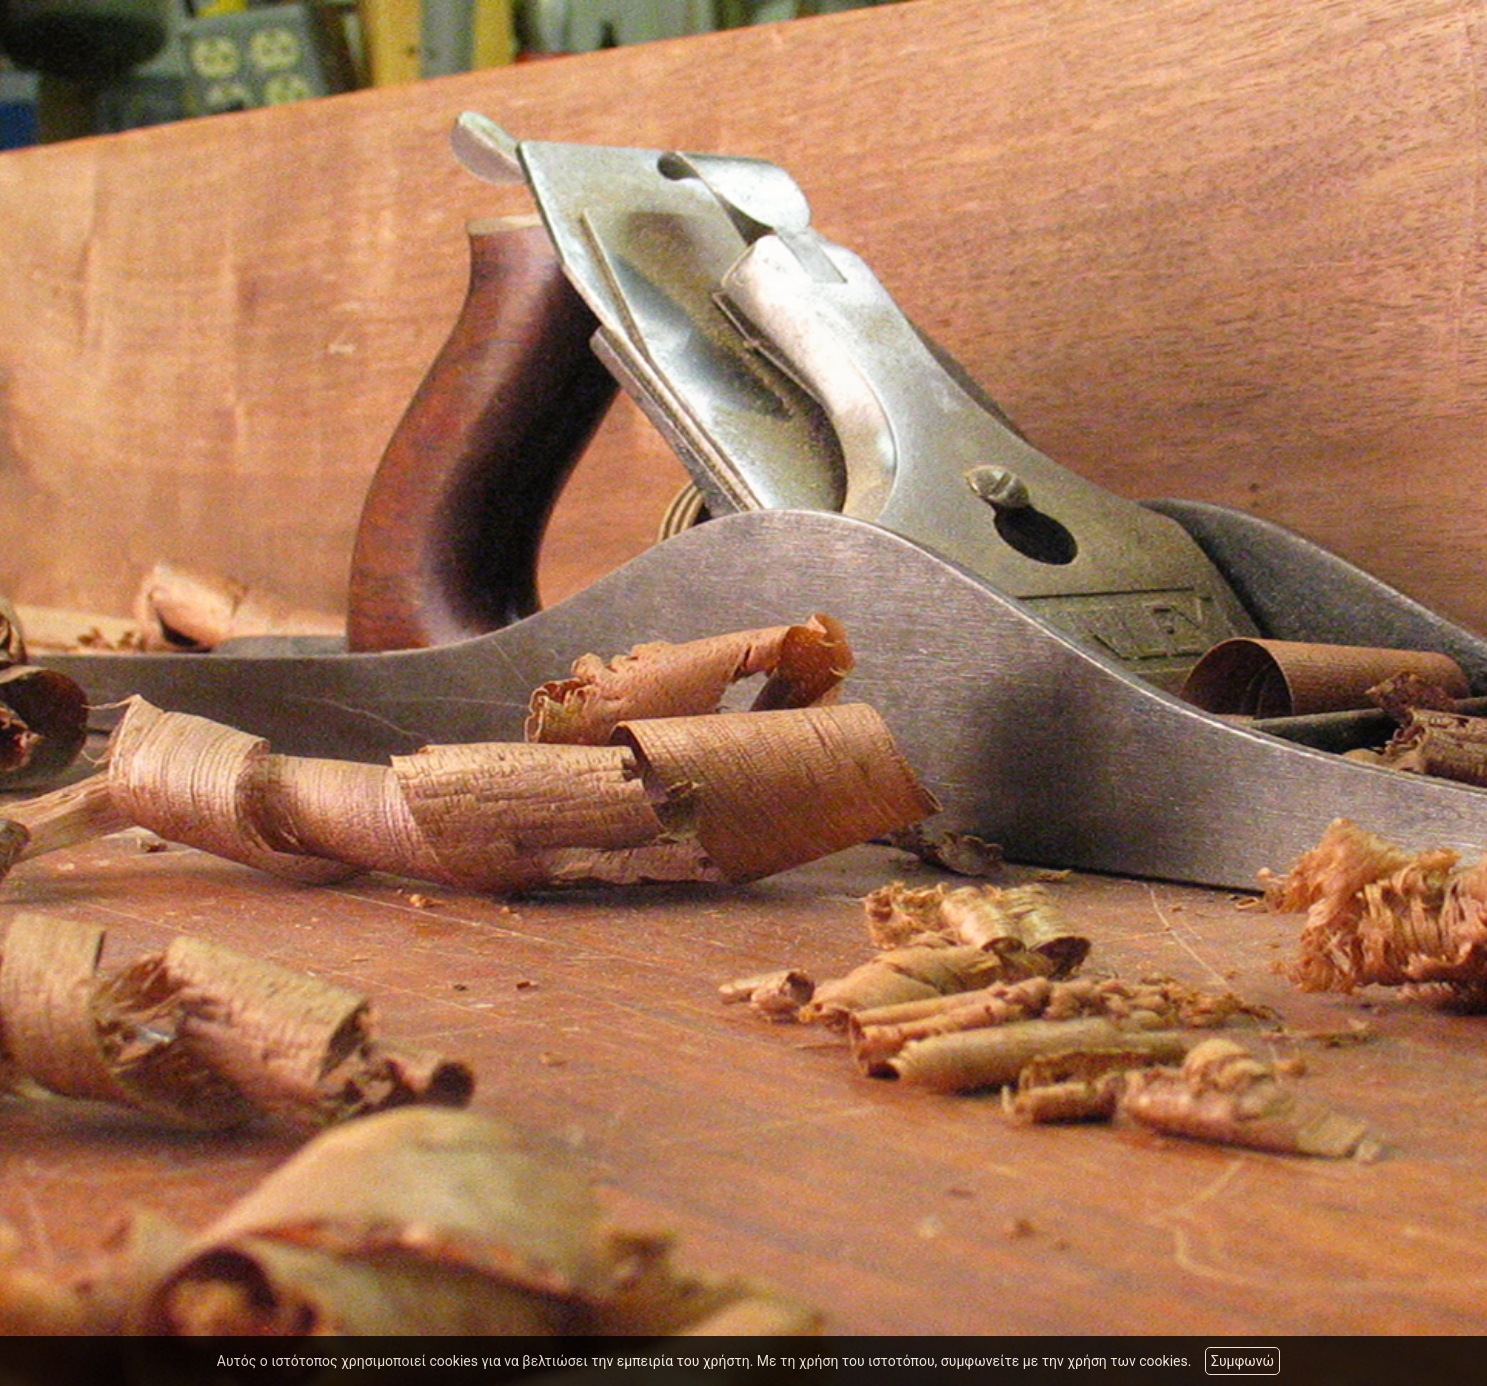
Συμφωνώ (1242, 1361)
